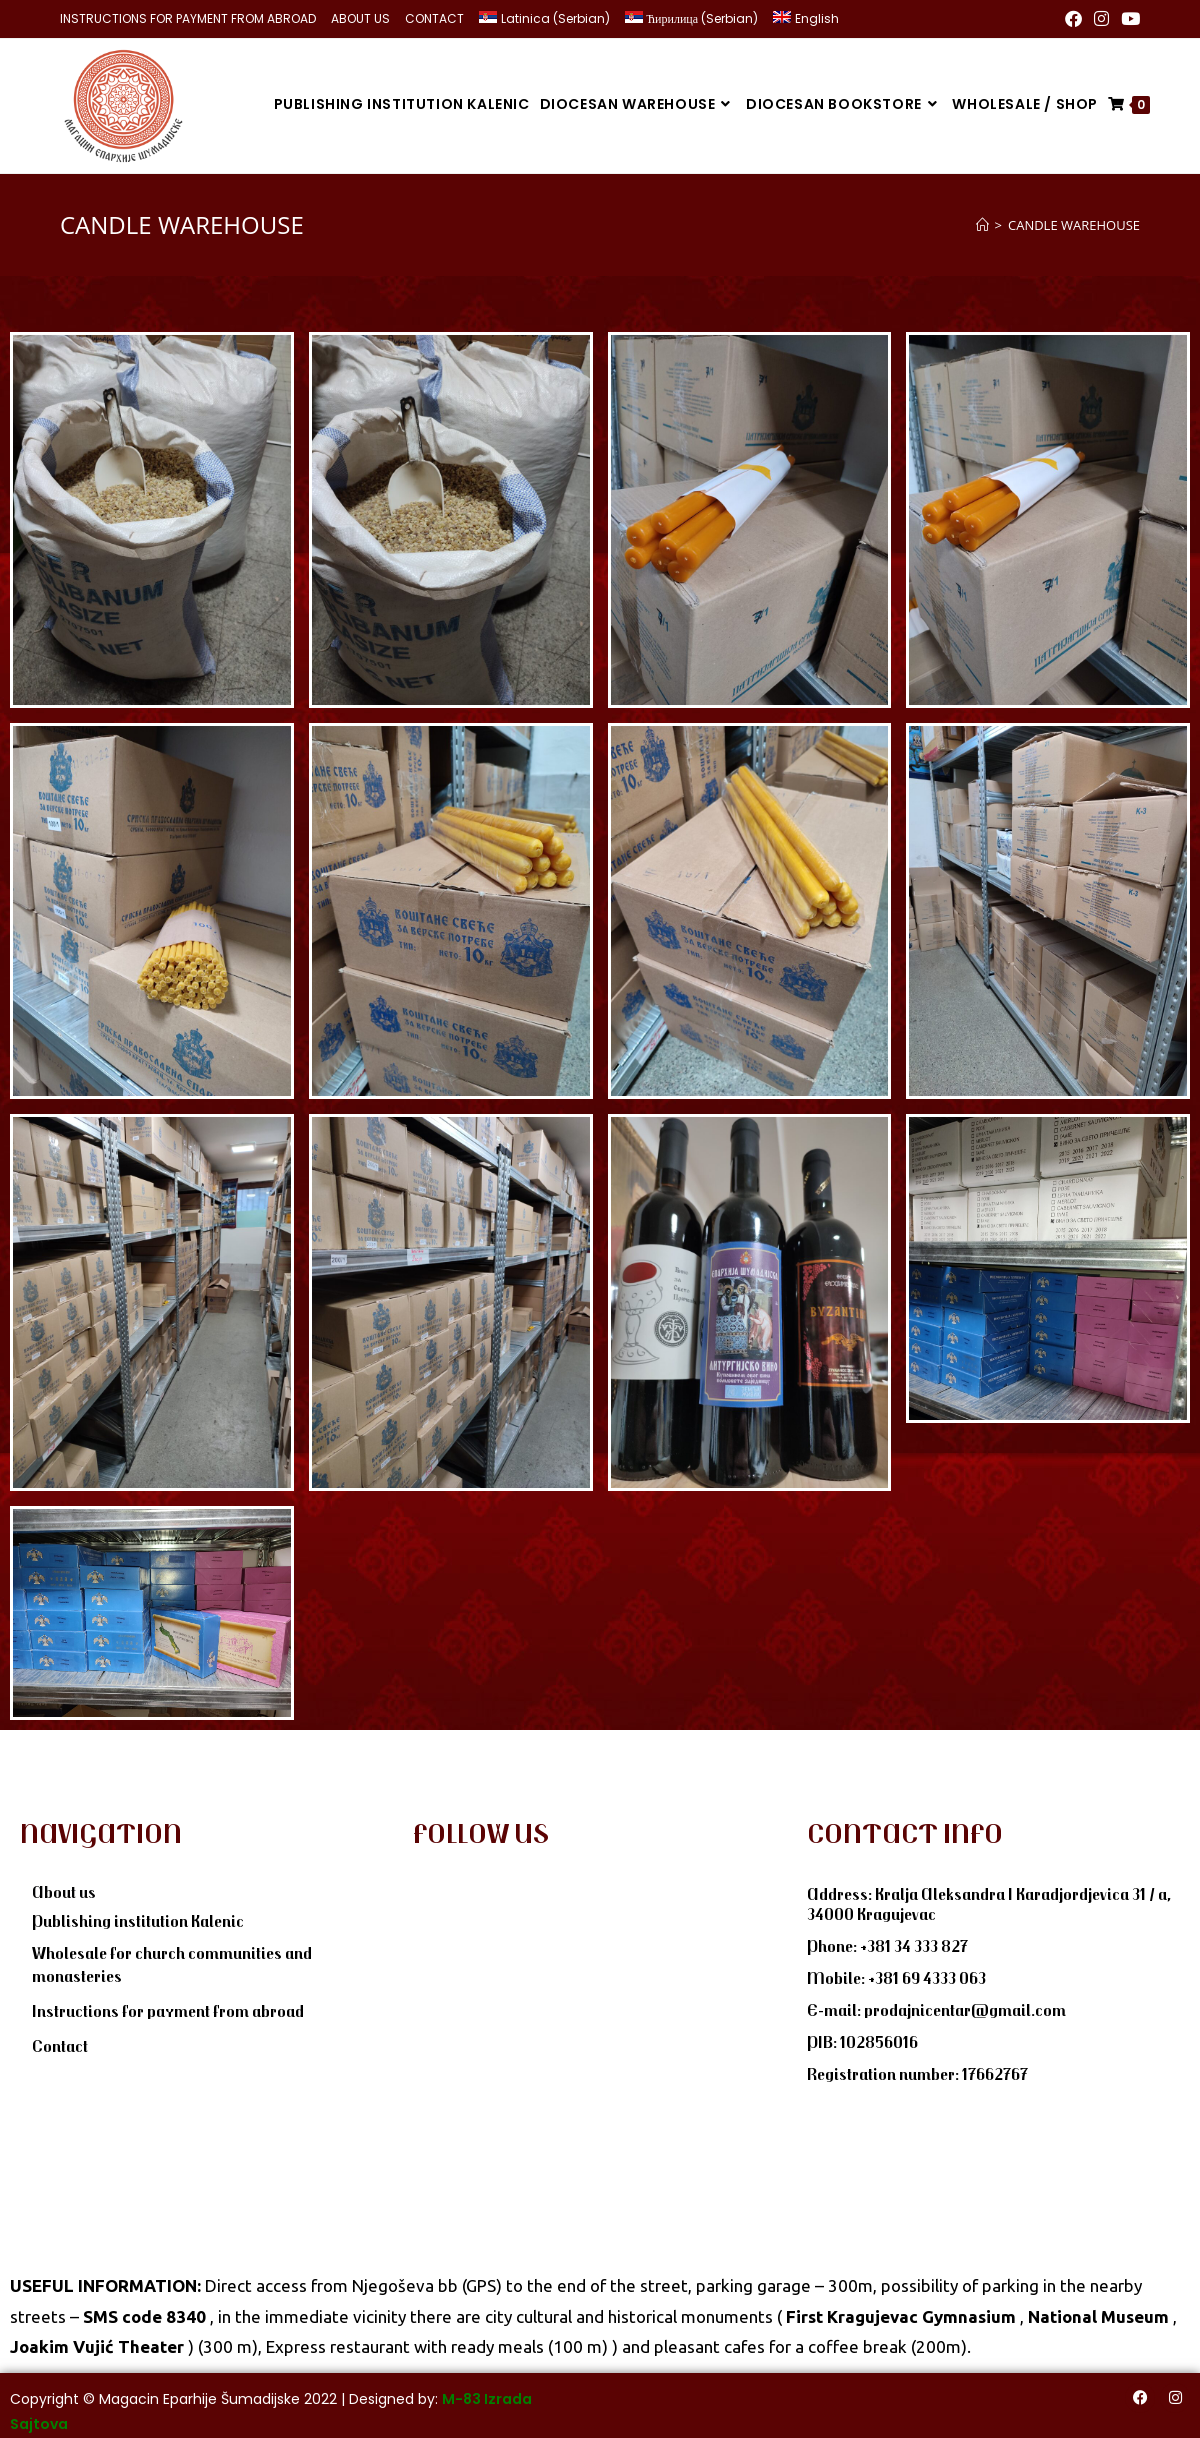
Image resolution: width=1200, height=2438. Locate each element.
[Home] (982, 221)
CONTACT (434, 18)
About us (64, 1888)
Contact (60, 2042)
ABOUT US (360, 18)
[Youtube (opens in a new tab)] (1127, 19)
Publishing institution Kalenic (138, 1917)
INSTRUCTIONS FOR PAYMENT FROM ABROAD (188, 18)
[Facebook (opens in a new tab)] (1073, 19)
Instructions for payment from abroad (168, 2007)
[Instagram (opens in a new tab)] (1101, 19)
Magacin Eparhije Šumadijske (199, 2395)
